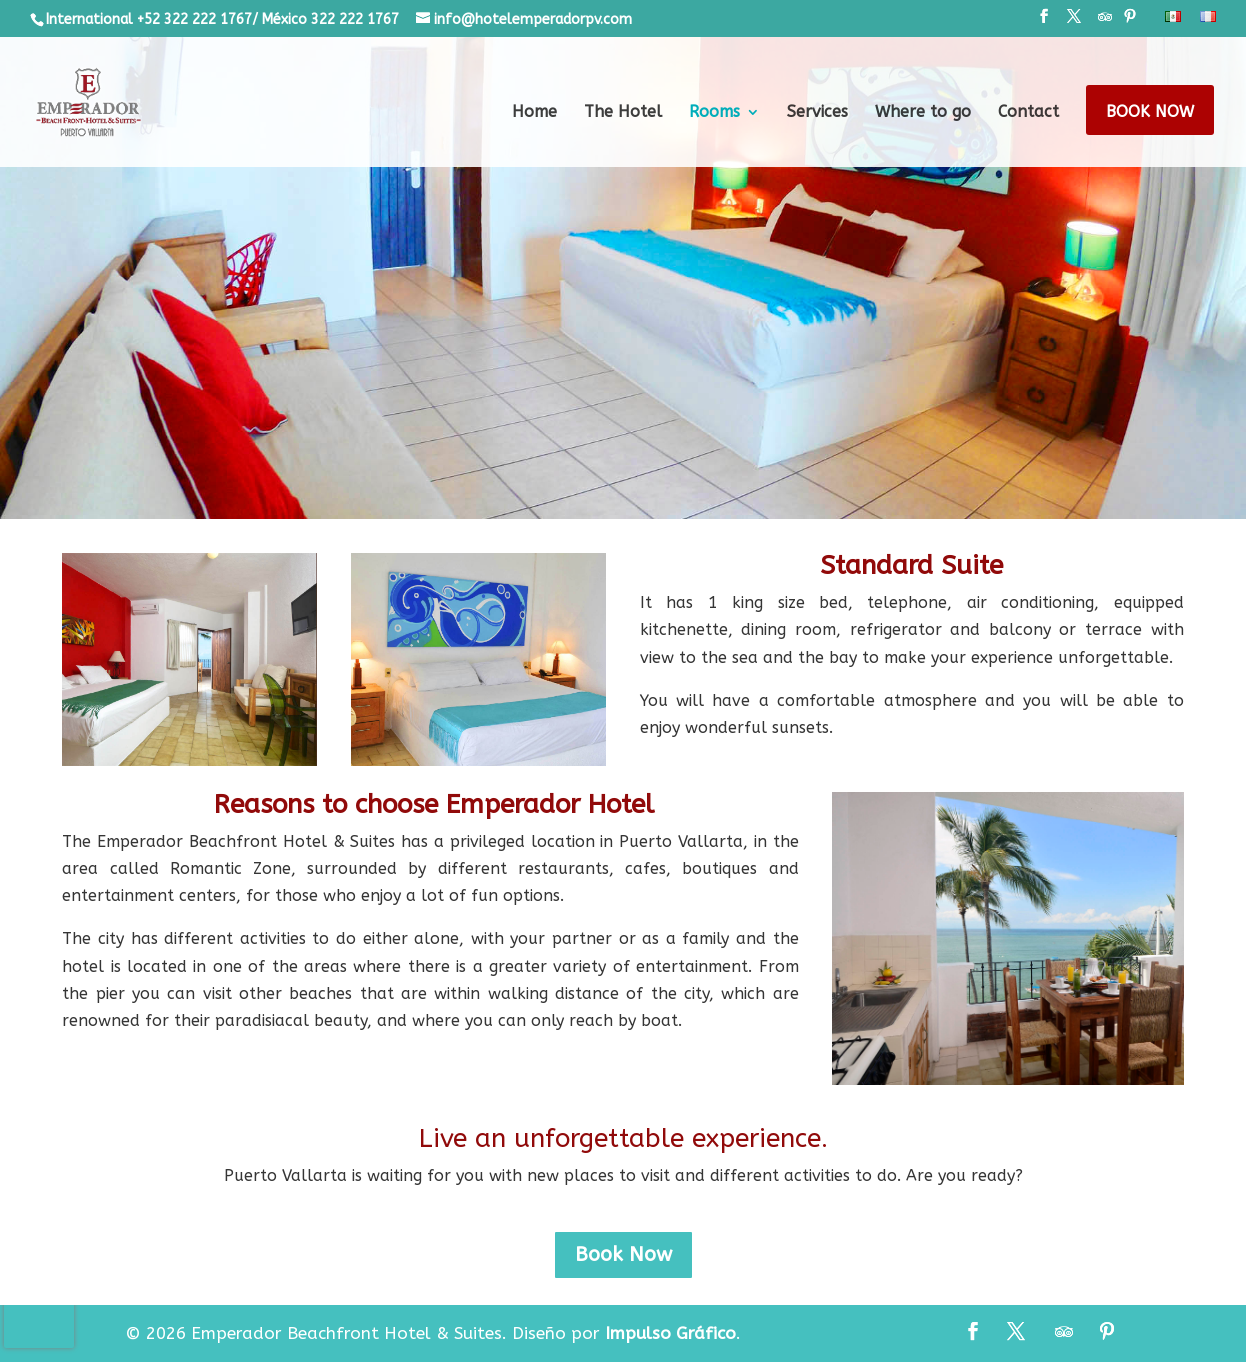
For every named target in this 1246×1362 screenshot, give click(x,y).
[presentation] (39, 1318)
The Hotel (623, 113)
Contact (1028, 113)
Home (534, 113)
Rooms (714, 113)
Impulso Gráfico (670, 1333)
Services (817, 113)
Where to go (923, 113)
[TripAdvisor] (1105, 22)
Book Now (1150, 113)
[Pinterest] (1130, 22)
